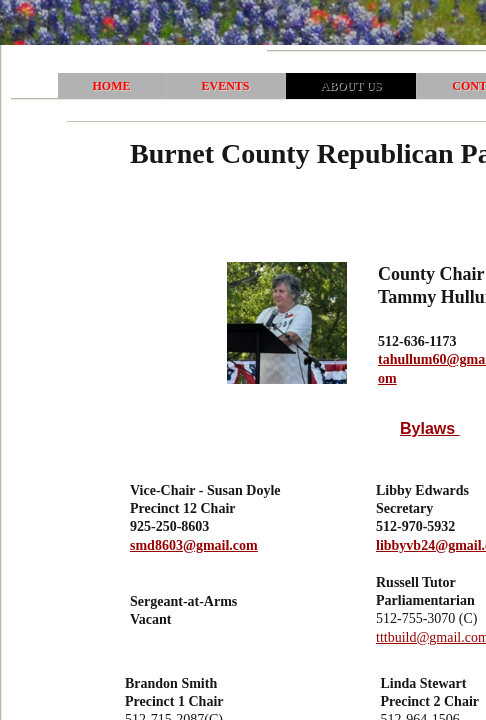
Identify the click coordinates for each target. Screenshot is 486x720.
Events (226, 86)
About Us (351, 86)
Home (112, 86)
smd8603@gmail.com (194, 545)
